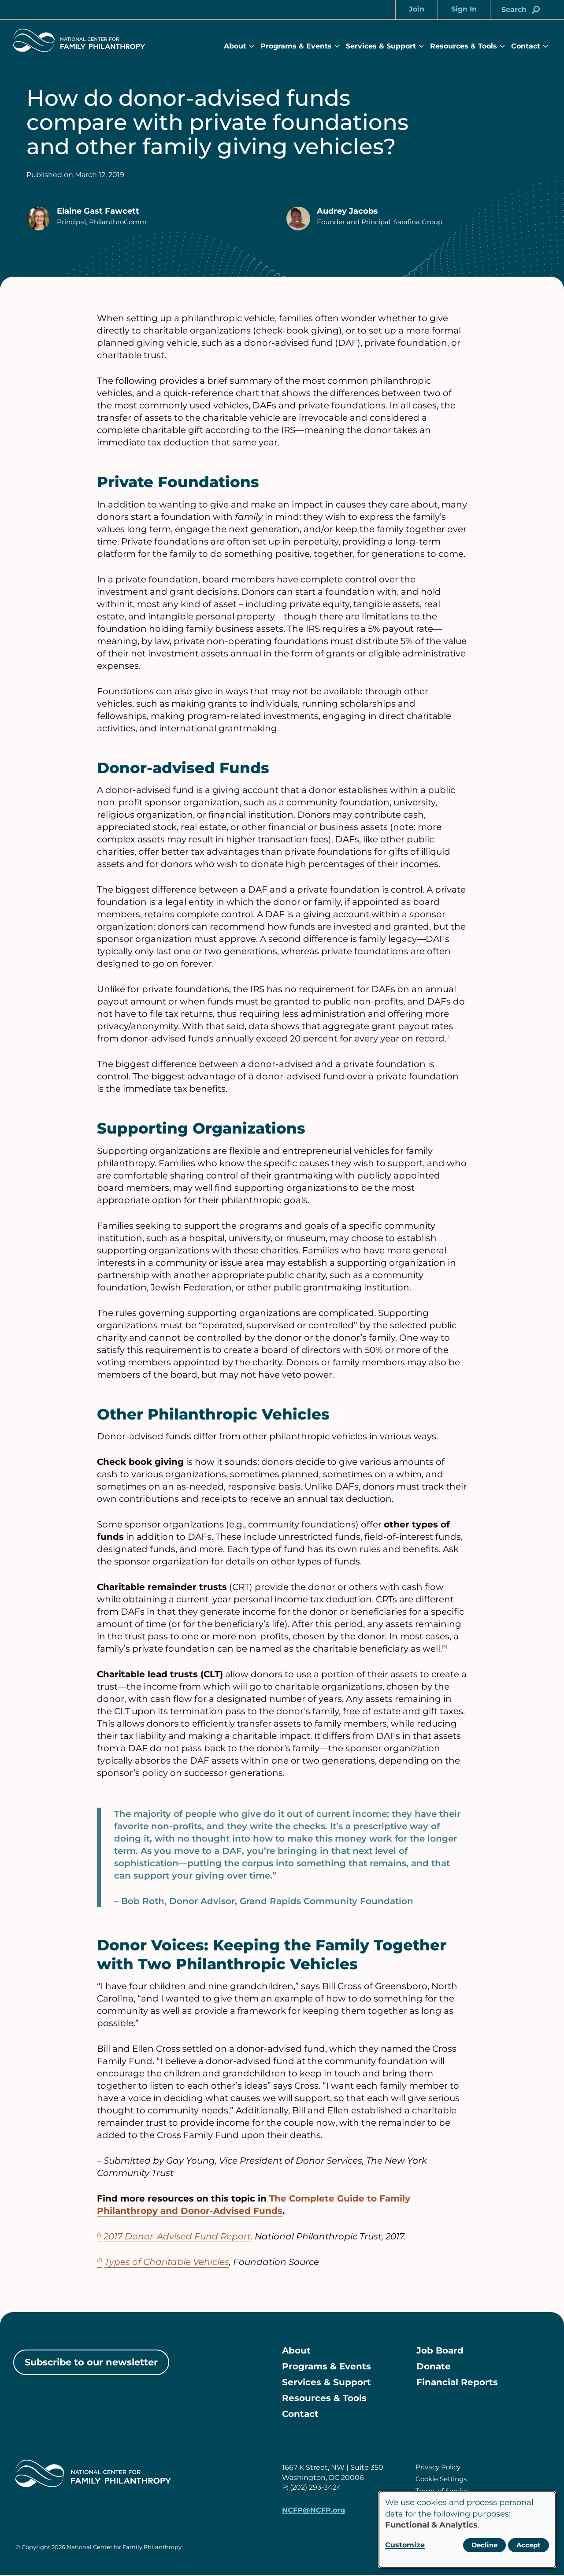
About (235, 46)
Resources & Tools (463, 46)
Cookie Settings (441, 2479)
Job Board (440, 2351)
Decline (484, 2545)
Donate (433, 2366)
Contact (525, 46)
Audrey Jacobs (347, 211)
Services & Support (381, 46)
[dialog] (467, 2529)
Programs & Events (296, 46)
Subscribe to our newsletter (91, 2362)
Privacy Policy (438, 2467)
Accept (528, 2545)
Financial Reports (457, 2382)
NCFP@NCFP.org (313, 2511)
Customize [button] (405, 2545)
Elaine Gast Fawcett (98, 211)
